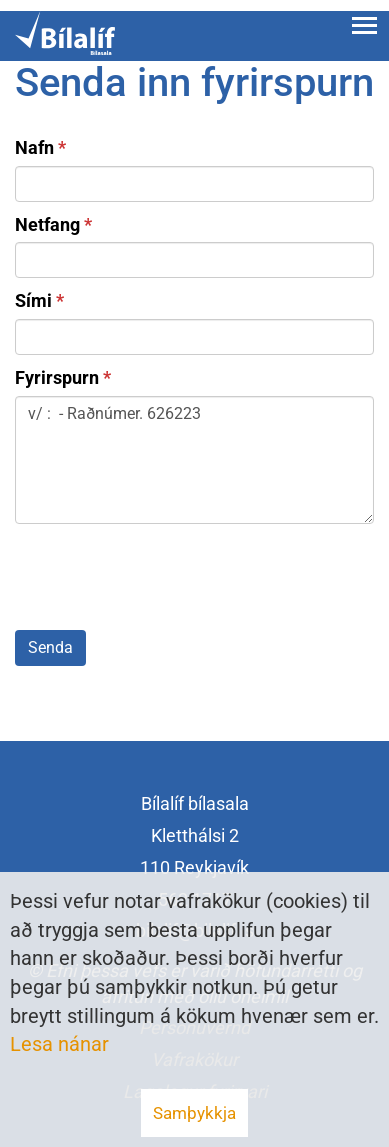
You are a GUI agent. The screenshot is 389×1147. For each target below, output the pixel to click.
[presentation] (167, 581)
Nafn (34, 147)
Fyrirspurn (57, 377)
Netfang (47, 224)
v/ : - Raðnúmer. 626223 (194, 460)
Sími (33, 300)
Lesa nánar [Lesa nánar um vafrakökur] (59, 1044)
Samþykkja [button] (194, 1113)
